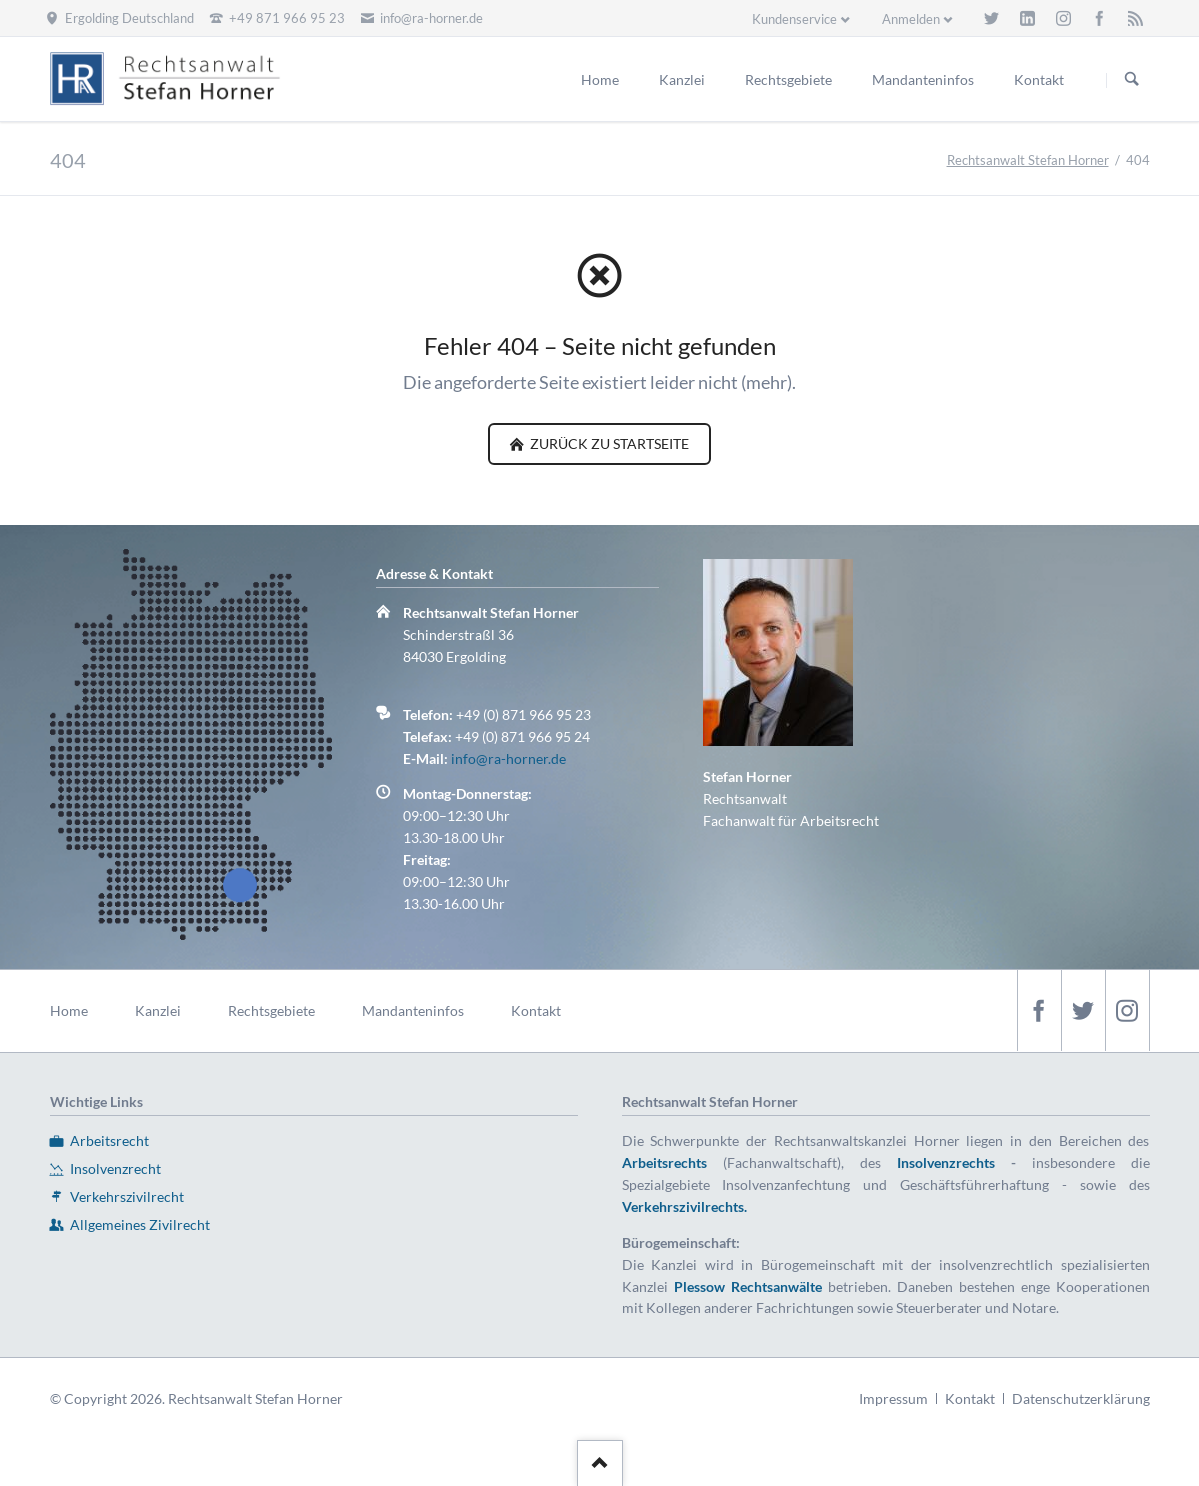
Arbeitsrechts (664, 1162)
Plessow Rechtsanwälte (748, 1286)
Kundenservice (794, 19)
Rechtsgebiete (271, 1010)
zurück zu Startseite (608, 443)
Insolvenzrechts (946, 1162)
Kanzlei (158, 1010)
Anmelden (911, 19)
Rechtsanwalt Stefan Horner (1028, 160)
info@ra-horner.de (508, 758)
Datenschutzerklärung (1081, 1398)
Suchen (1132, 80)
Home (69, 1010)
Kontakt (536, 1010)
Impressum (893, 1398)
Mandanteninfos (413, 1010)
